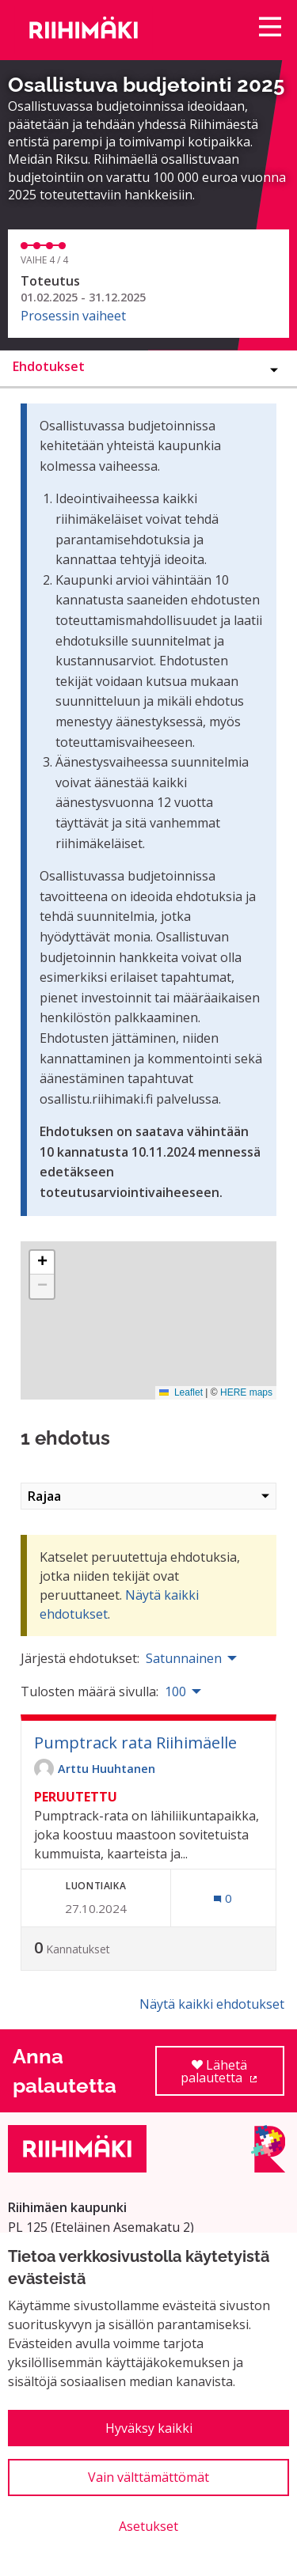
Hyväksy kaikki (148, 2428)
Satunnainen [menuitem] (184, 1658)
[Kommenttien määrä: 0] (222, 1898)
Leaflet (181, 1392)
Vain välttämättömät (148, 2477)
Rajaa (148, 1496)
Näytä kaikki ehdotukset (211, 2004)
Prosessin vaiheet (73, 315)
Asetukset (148, 2526)
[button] (42, 1263)
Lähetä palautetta (232, 2076)
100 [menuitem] (175, 1691)
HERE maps (246, 1392)
